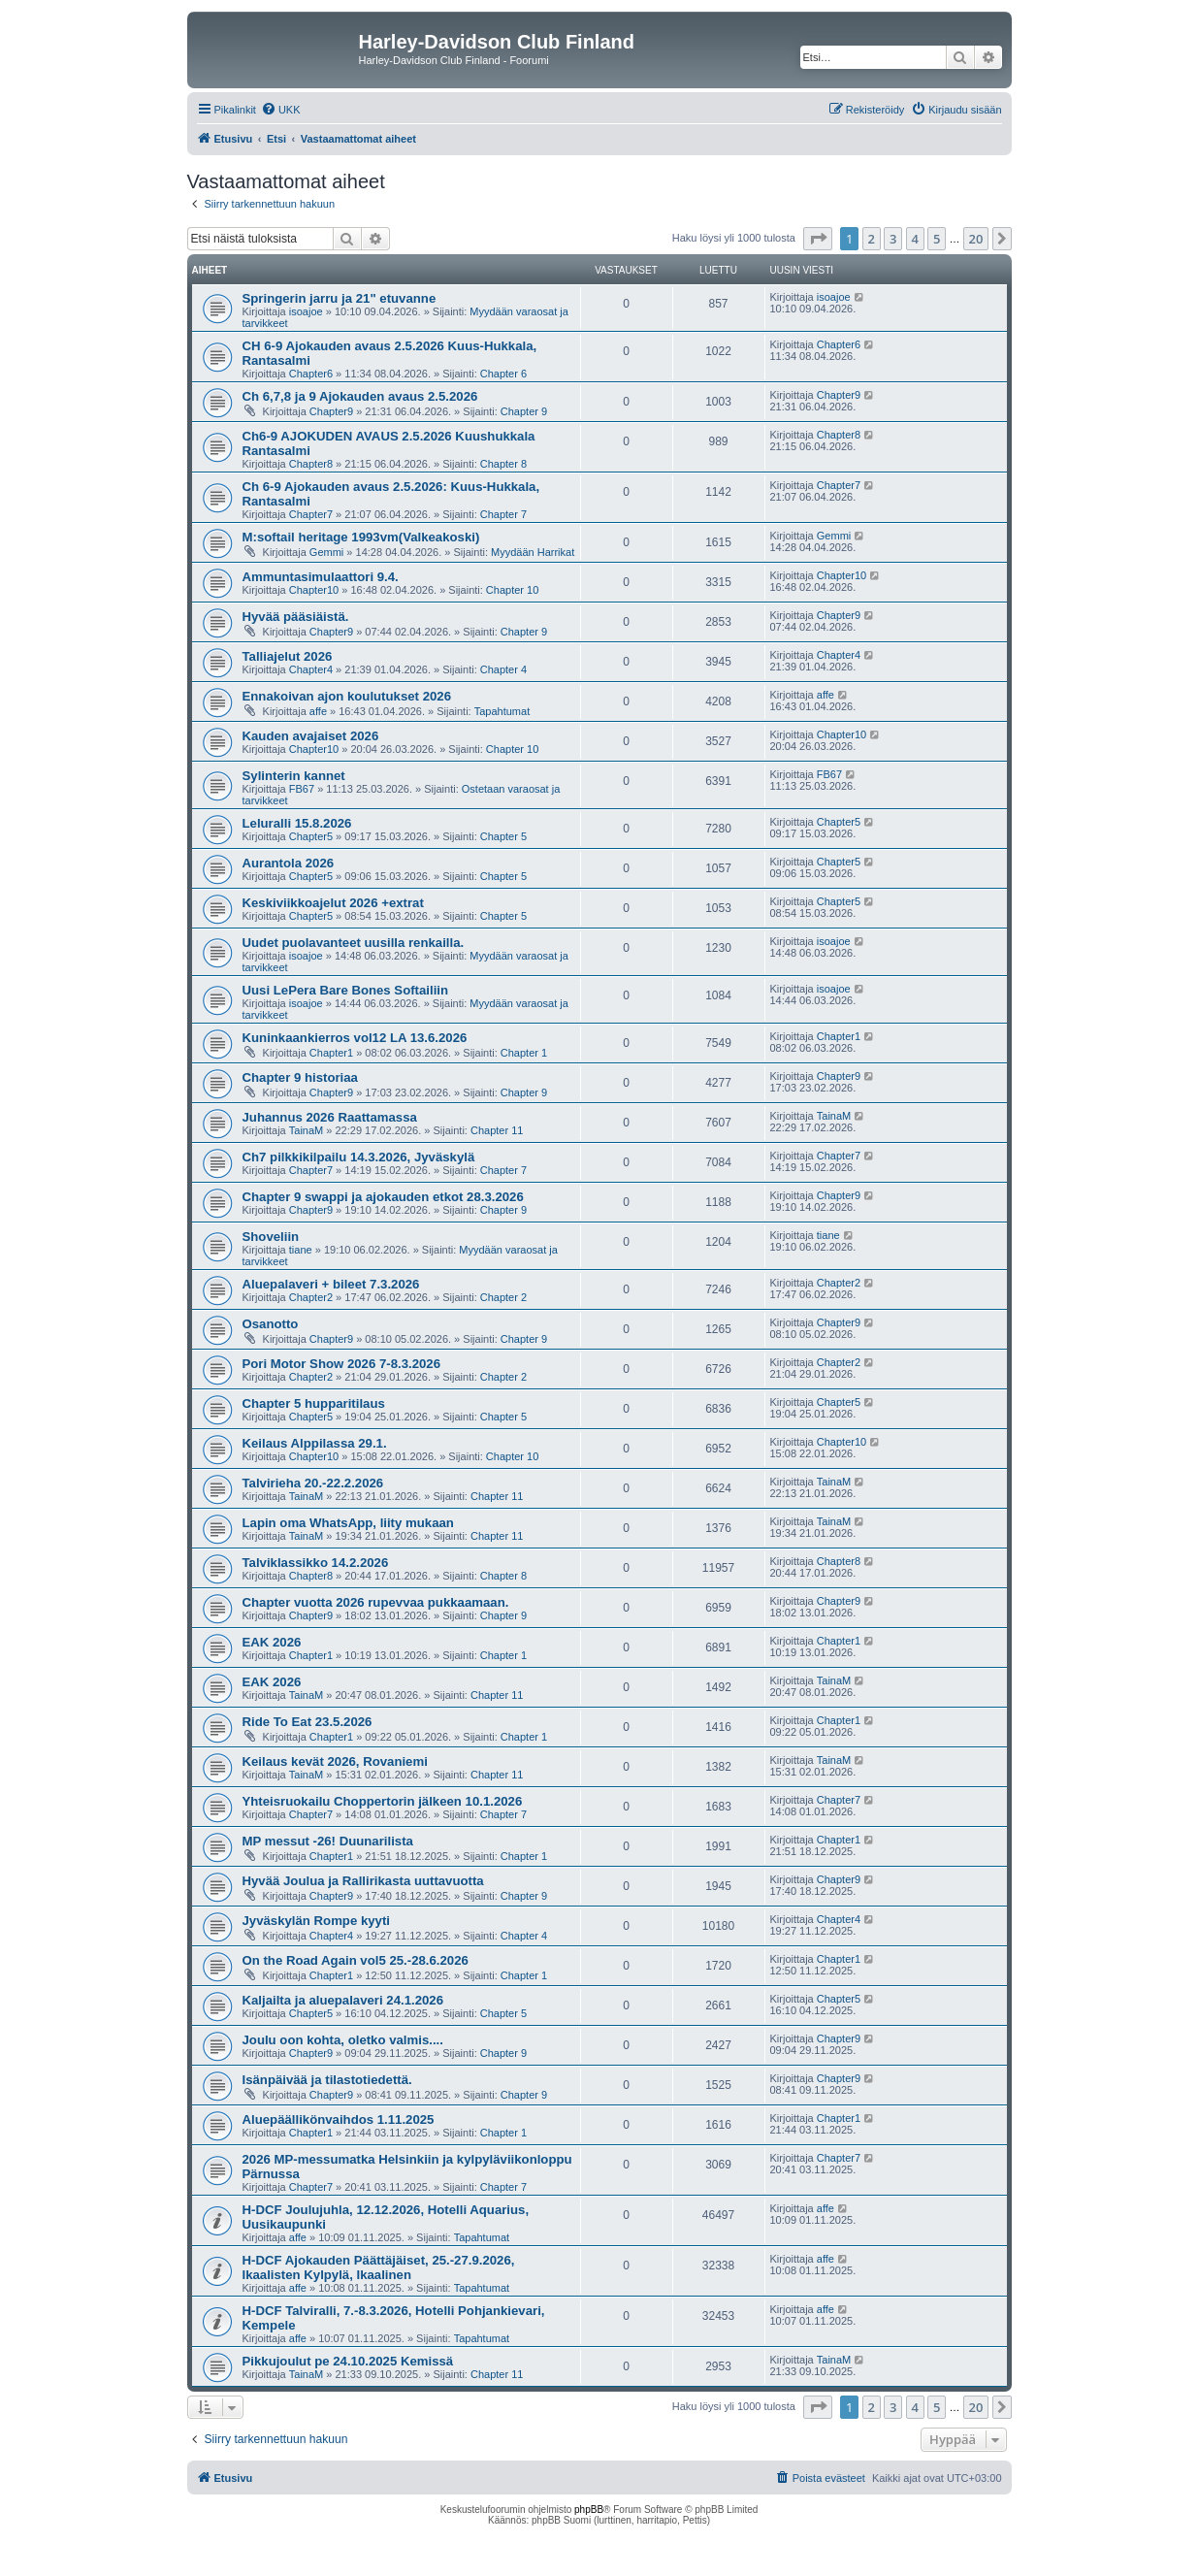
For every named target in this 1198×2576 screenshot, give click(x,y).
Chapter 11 (496, 1130)
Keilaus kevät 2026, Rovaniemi (335, 1761)
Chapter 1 (524, 1053)
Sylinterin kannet (294, 775)
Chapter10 (314, 590)
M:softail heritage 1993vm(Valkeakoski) (361, 537)
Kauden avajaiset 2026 (311, 736)
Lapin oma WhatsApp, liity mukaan (348, 1523)
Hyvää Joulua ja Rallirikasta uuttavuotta (363, 1881)
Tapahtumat (502, 711)
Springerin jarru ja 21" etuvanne (340, 298)
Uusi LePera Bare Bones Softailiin (346, 990)
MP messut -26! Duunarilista (328, 1841)
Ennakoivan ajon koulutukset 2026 (347, 696)
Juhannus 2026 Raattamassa (330, 1117)
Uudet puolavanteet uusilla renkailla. (354, 942)
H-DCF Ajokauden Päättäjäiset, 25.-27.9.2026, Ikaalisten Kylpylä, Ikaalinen (379, 2267)
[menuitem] (281, 109)
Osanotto (271, 1324)
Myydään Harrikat (532, 552)
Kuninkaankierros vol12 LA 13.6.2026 (355, 1037)
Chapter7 (311, 514)
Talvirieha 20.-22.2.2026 (313, 1483)
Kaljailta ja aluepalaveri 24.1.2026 (343, 2000)
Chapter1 (331, 1053)
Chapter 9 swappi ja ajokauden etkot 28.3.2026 (383, 1197)
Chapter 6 (503, 373)
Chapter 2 (503, 1297)
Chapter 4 (503, 669)
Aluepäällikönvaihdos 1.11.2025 (339, 2119)
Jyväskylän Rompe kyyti (316, 1920)
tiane (300, 1249)
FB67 (301, 789)
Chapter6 (311, 373)
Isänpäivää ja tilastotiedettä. (327, 2079)
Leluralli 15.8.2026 (297, 823)
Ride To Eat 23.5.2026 (307, 1721)
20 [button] (976, 238)
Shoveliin (271, 1236)
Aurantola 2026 (289, 863)
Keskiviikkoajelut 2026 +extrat (333, 903)
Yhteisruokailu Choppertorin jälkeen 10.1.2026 (383, 1801)
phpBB (588, 2509)
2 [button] (871, 238)
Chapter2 (311, 1297)
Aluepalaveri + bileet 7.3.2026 (331, 1284)
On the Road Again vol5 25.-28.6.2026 (356, 1960)
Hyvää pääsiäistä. (296, 616)
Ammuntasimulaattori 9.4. (321, 577)
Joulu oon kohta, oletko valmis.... (343, 2040)
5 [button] (936, 238)
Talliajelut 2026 (288, 656)
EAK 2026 (272, 1642)
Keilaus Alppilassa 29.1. (315, 1443)
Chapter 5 (503, 836)
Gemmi (326, 552)
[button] (817, 238)
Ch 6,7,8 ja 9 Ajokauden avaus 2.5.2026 (360, 396)
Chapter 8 (503, 464)
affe (318, 711)
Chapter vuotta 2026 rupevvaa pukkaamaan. (376, 1602)
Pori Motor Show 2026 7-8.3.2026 (341, 1363)
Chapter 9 (524, 411)
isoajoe (306, 311)
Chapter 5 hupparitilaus (314, 1403)
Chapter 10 (512, 590)
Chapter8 (311, 464)
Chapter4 (311, 669)
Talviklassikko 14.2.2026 (316, 1562)
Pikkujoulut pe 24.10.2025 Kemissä (348, 2361)
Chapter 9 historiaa (300, 1077)
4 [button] (915, 238)
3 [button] (893, 238)
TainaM (306, 1130)
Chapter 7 (503, 514)
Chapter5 (311, 836)
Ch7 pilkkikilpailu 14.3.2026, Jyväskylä (359, 1157)
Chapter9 (331, 411)
